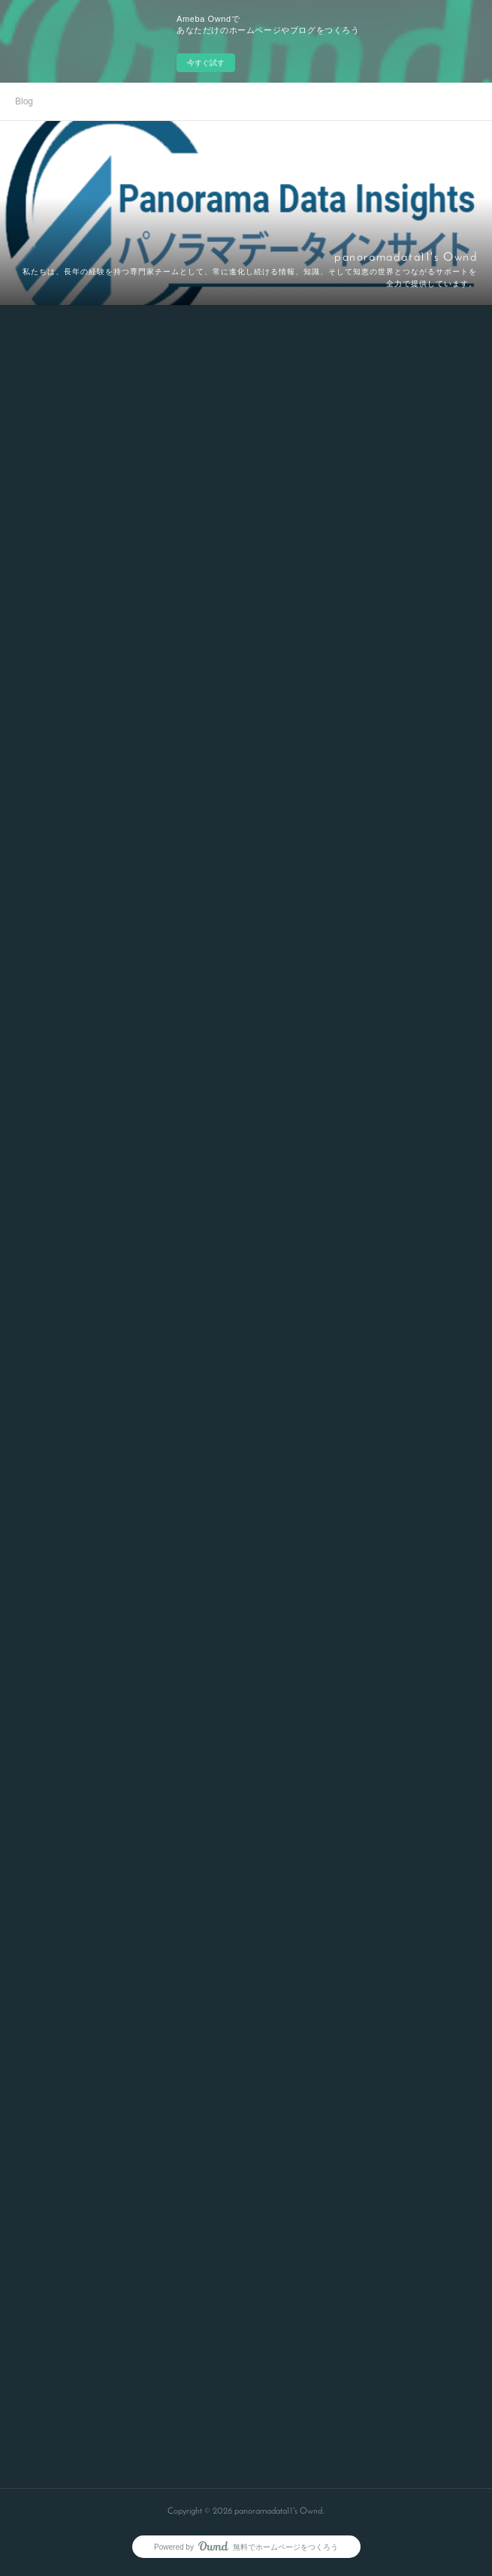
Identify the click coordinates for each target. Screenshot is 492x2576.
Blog (24, 101)
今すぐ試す (206, 63)
